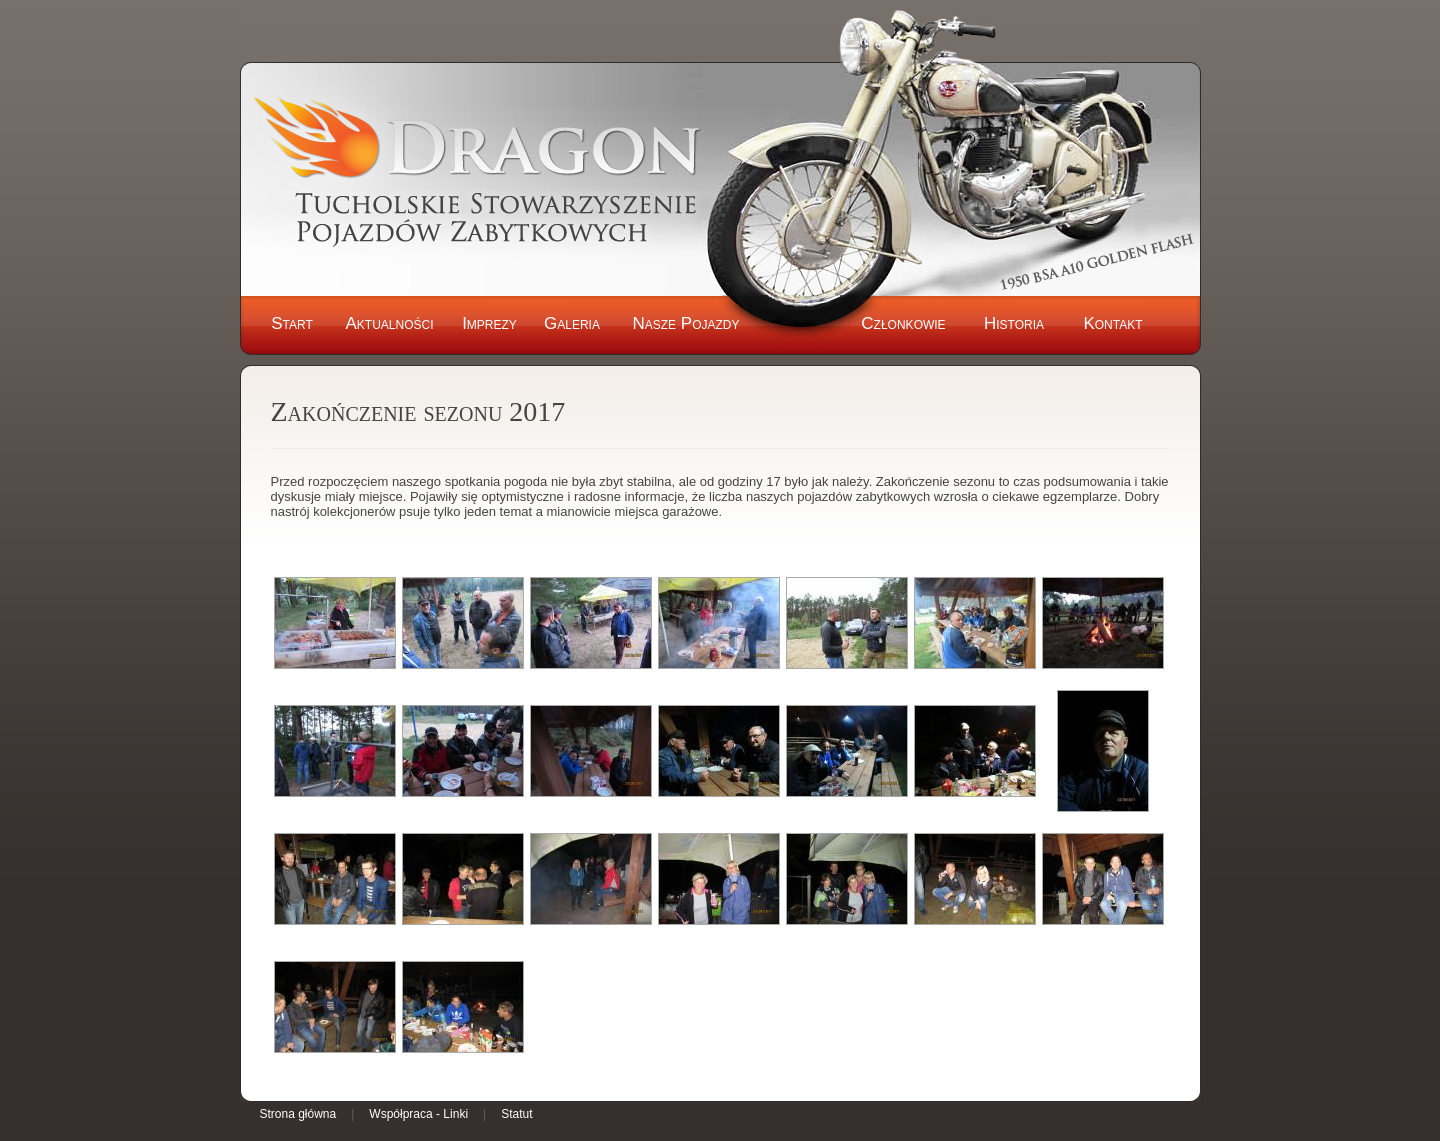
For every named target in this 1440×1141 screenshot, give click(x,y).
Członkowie (903, 323)
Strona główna (298, 1114)
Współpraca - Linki (418, 1114)
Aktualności (389, 323)
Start (292, 323)
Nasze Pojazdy (685, 323)
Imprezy (489, 323)
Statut (516, 1114)
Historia (1014, 323)
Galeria (572, 323)
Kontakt (1112, 323)
